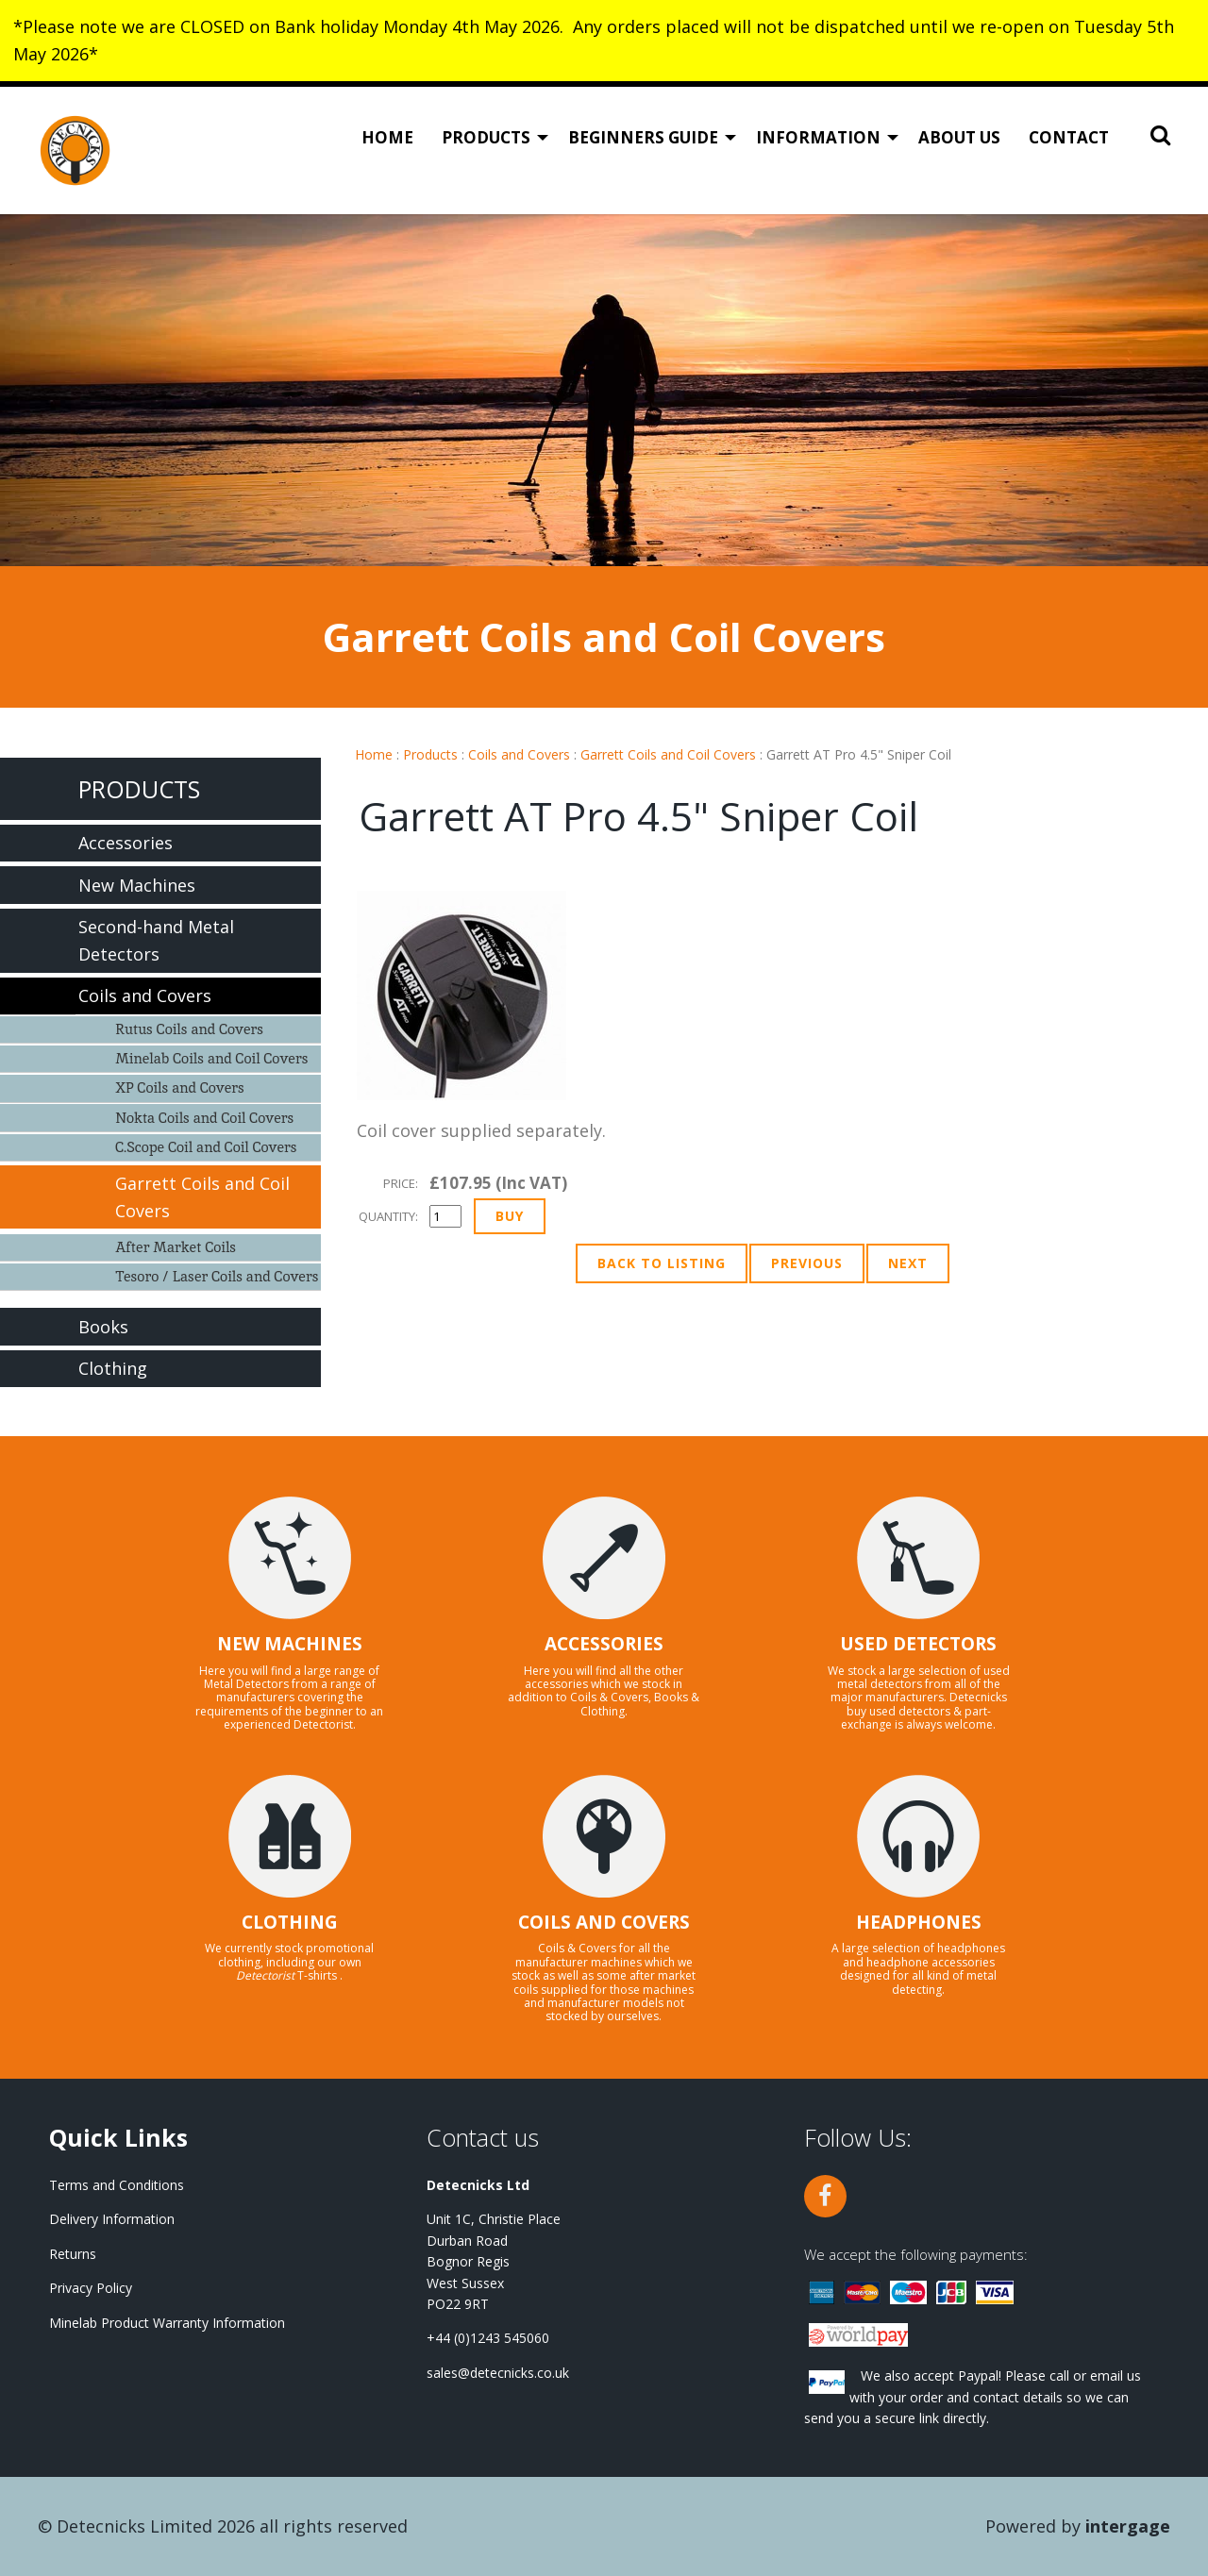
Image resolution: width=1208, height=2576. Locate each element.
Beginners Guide (643, 137)
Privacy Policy (90, 2288)
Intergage (1127, 2526)
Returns (72, 2254)
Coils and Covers (519, 754)
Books (103, 1326)
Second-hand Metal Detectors (156, 940)
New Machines (136, 885)
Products (486, 137)
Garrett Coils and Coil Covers (668, 754)
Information (818, 137)
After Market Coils (175, 1247)
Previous (807, 1263)
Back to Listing (661, 1263)
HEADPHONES (919, 1922)
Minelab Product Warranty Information (167, 2323)
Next (908, 1263)
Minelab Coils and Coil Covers (211, 1058)
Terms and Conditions (116, 2185)
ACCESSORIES (604, 1643)
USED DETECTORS (918, 1643)
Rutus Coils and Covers (189, 1029)
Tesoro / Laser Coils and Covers (216, 1276)
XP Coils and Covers (179, 1087)
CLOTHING (290, 1922)
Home (387, 137)
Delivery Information (112, 2219)
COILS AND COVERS (604, 1922)
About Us (959, 137)
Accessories (125, 842)
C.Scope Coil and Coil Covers (205, 1147)
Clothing (112, 1368)
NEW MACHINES (289, 1643)
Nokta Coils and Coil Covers (204, 1118)
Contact (1069, 137)
